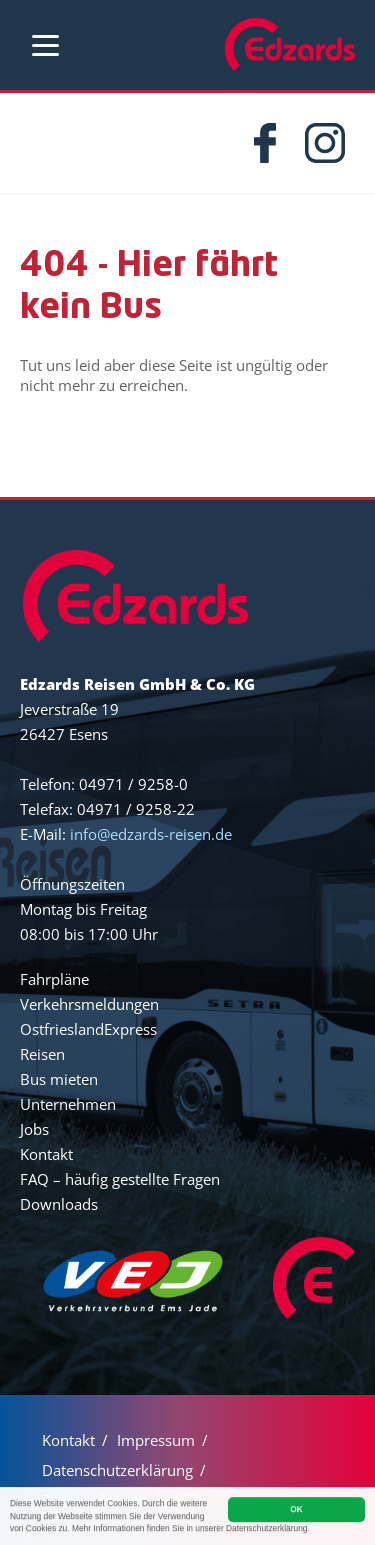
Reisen (42, 1054)
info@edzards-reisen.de (151, 834)
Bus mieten (59, 1079)
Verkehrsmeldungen (89, 1004)
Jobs (34, 1129)
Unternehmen (68, 1104)
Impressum (156, 1440)
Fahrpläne (54, 979)
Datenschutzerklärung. (268, 1530)
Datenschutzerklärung (117, 1470)
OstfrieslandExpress (88, 1029)
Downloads (59, 1204)
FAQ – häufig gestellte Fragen (120, 1179)
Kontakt (46, 1154)
